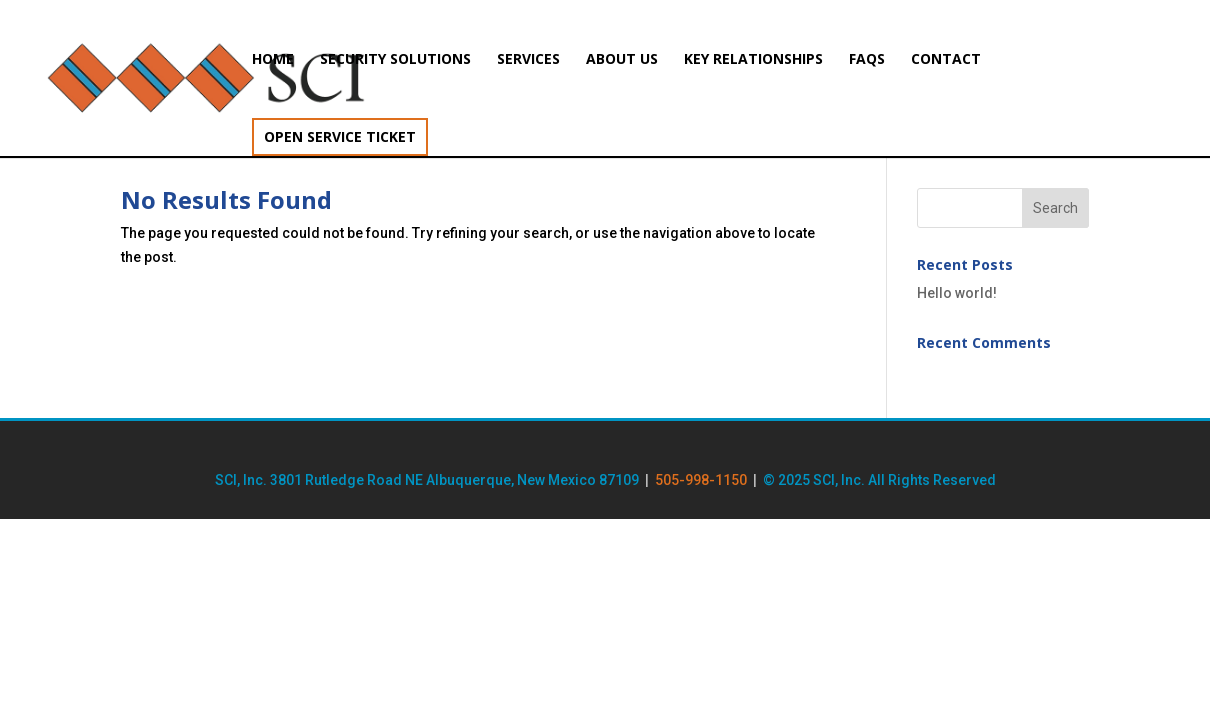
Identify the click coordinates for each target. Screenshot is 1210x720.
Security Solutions (395, 60)
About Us (622, 60)
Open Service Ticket (340, 136)
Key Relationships (753, 60)
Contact (946, 60)
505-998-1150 (701, 480)
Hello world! (957, 293)
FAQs (867, 60)
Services (528, 60)
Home (273, 60)
